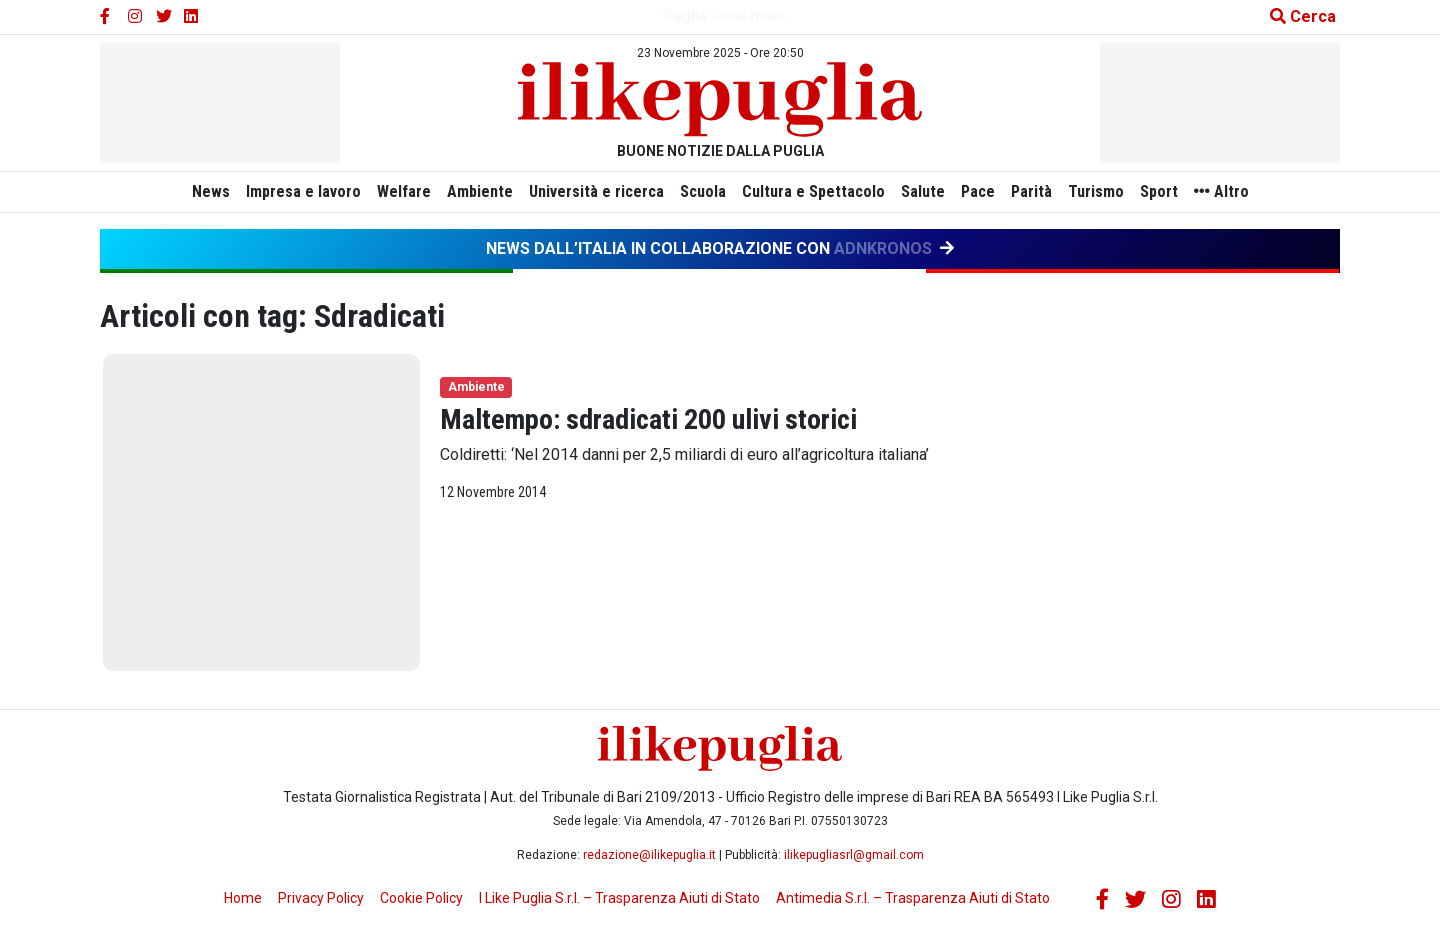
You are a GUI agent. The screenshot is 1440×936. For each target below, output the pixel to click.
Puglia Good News (725, 16)
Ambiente (468, 191)
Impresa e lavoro (283, 191)
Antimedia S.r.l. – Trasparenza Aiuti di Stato (913, 898)
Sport (1179, 191)
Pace (986, 191)
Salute (927, 191)
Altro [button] (1245, 191)
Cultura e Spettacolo (813, 191)
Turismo (1112, 191)
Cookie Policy (421, 898)
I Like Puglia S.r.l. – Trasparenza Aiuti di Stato (619, 898)
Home (243, 898)
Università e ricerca (588, 191)
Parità (1043, 191)
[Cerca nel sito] (1295, 17)
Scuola (699, 191)
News (187, 191)
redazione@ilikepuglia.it (649, 855)
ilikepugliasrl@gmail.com (854, 855)
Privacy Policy (321, 898)
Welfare (388, 191)
